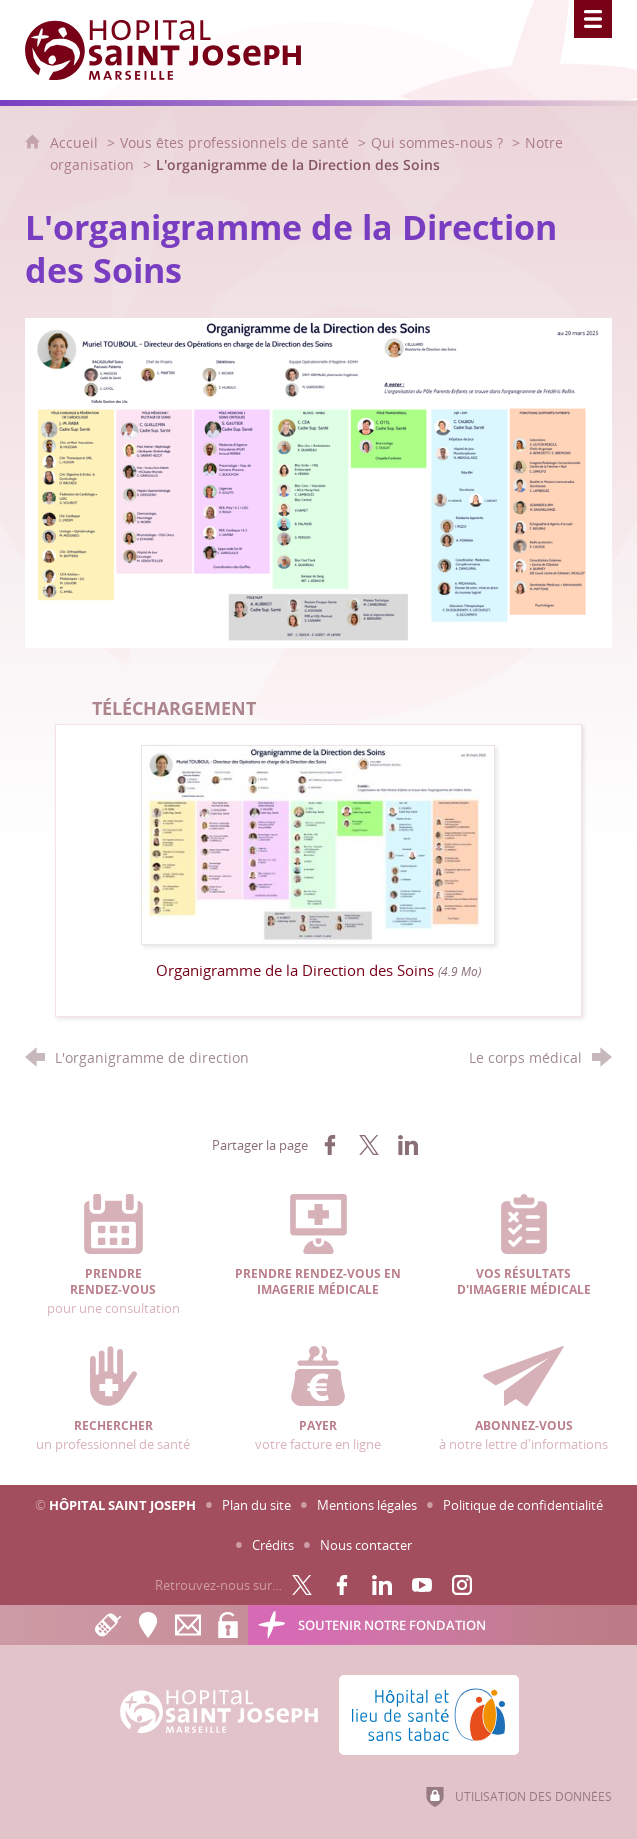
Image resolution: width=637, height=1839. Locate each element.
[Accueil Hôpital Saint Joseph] (175, 50)
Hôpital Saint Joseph (122, 1505)
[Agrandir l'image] (318, 481)
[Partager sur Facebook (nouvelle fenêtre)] (330, 1145)
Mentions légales (367, 1505)
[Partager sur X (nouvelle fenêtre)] (369, 1145)
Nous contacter (366, 1545)
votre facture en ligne (319, 1399)
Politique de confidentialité (523, 1505)
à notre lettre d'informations (524, 1399)
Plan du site (256, 1505)
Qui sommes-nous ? (437, 142)
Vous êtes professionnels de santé (234, 142)
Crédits (273, 1545)
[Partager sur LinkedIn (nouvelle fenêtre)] (408, 1145)
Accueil (76, 142)
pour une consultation (114, 1255)
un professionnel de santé (114, 1399)
